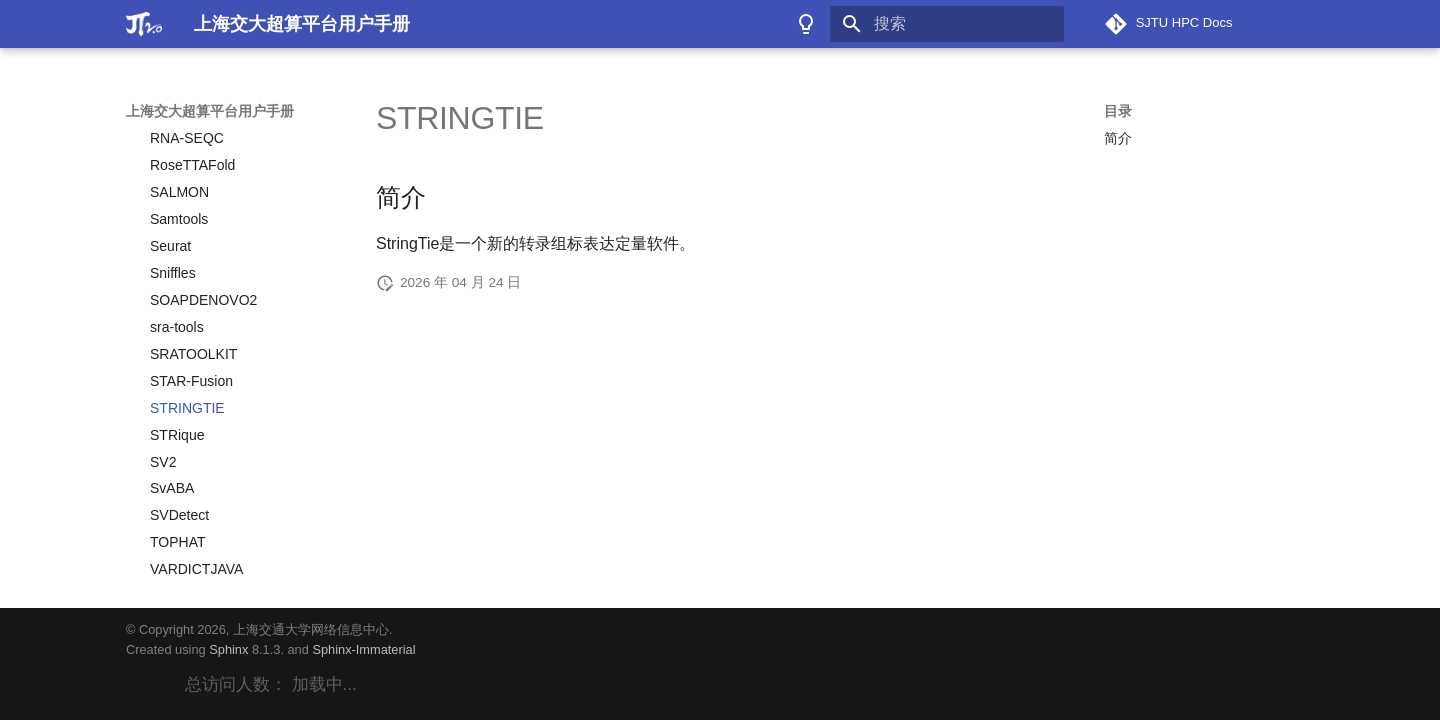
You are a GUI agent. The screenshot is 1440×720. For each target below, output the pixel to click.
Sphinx (228, 649)
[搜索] (947, 24)
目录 (1118, 111)
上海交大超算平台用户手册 (210, 111)
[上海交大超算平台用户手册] (144, 24)
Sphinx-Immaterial (363, 649)
